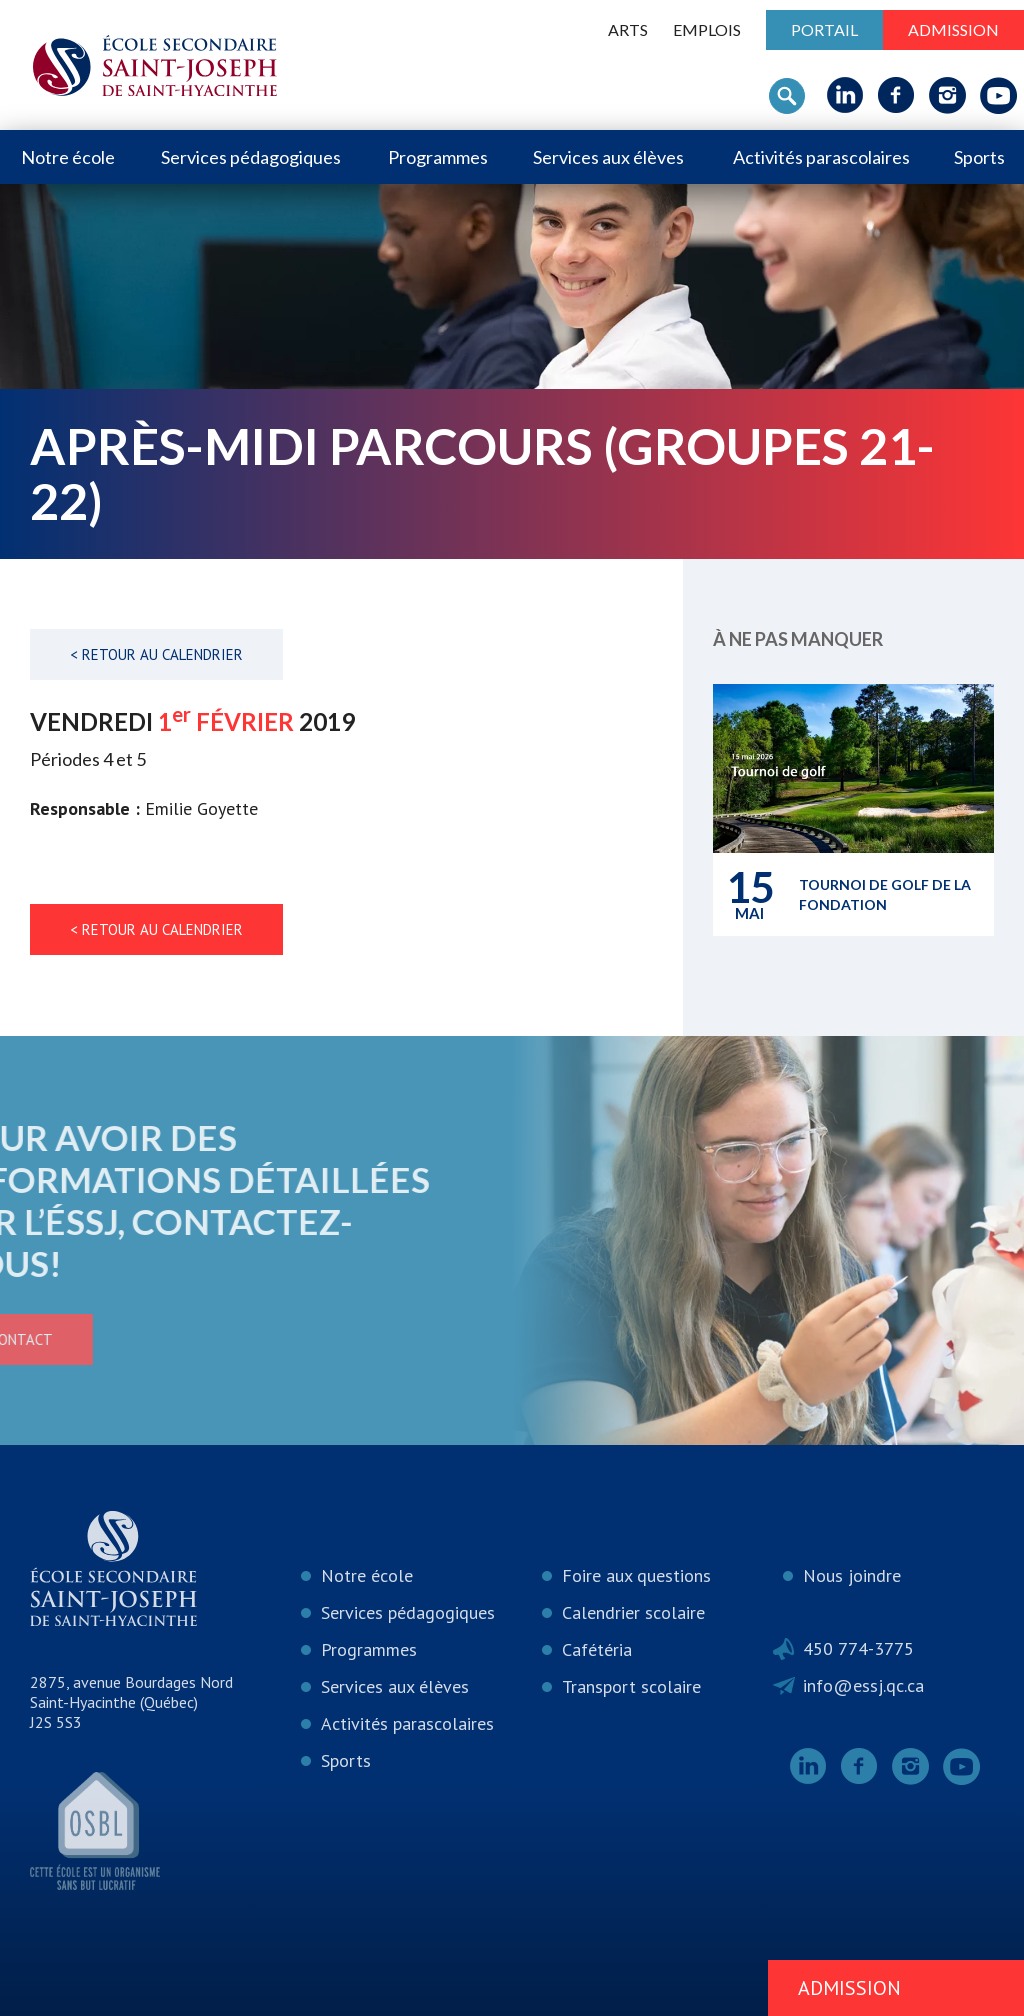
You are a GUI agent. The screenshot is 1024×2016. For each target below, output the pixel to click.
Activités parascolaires (821, 157)
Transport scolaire (631, 1686)
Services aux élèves (608, 157)
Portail (824, 29)
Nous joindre (852, 1575)
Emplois (707, 29)
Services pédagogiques (251, 157)
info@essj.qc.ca (863, 1685)
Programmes (438, 157)
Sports (979, 157)
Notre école (68, 157)
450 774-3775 (858, 1648)
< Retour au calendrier (156, 654)
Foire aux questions (636, 1575)
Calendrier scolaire (633, 1612)
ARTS (628, 29)
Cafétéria (597, 1649)
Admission (953, 29)
